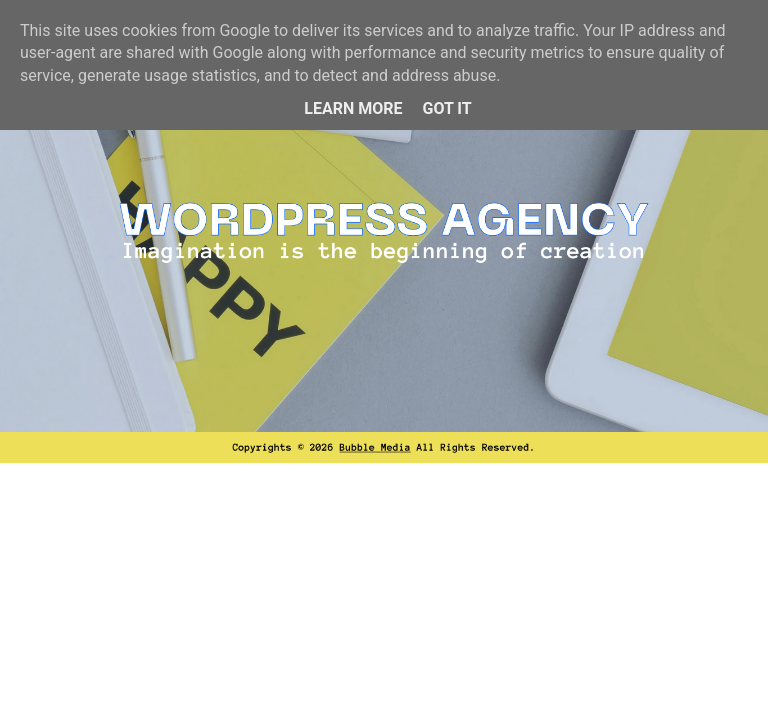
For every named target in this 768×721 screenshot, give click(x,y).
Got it (446, 108)
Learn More (353, 108)
